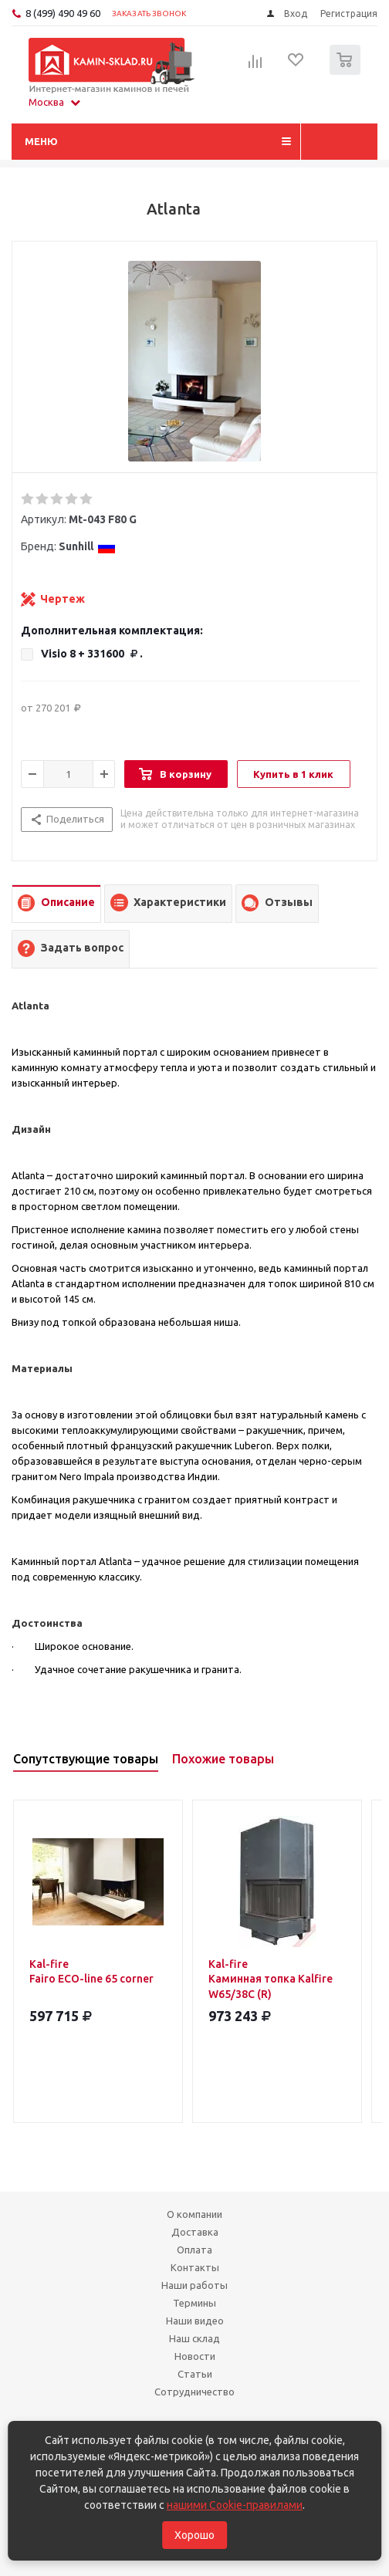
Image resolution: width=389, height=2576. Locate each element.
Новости (194, 2356)
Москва (54, 101)
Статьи (195, 2373)
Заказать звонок (149, 13)
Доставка (194, 2231)
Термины (194, 2302)
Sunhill (87, 546)
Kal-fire (98, 1972)
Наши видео (195, 2320)
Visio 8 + (92, 653)
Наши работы (194, 2285)
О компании (194, 2214)
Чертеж (62, 599)
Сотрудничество (194, 2391)
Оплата (194, 2249)
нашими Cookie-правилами (235, 2505)
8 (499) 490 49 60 (62, 13)
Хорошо (194, 2535)
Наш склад (194, 2338)
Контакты (195, 2267)
